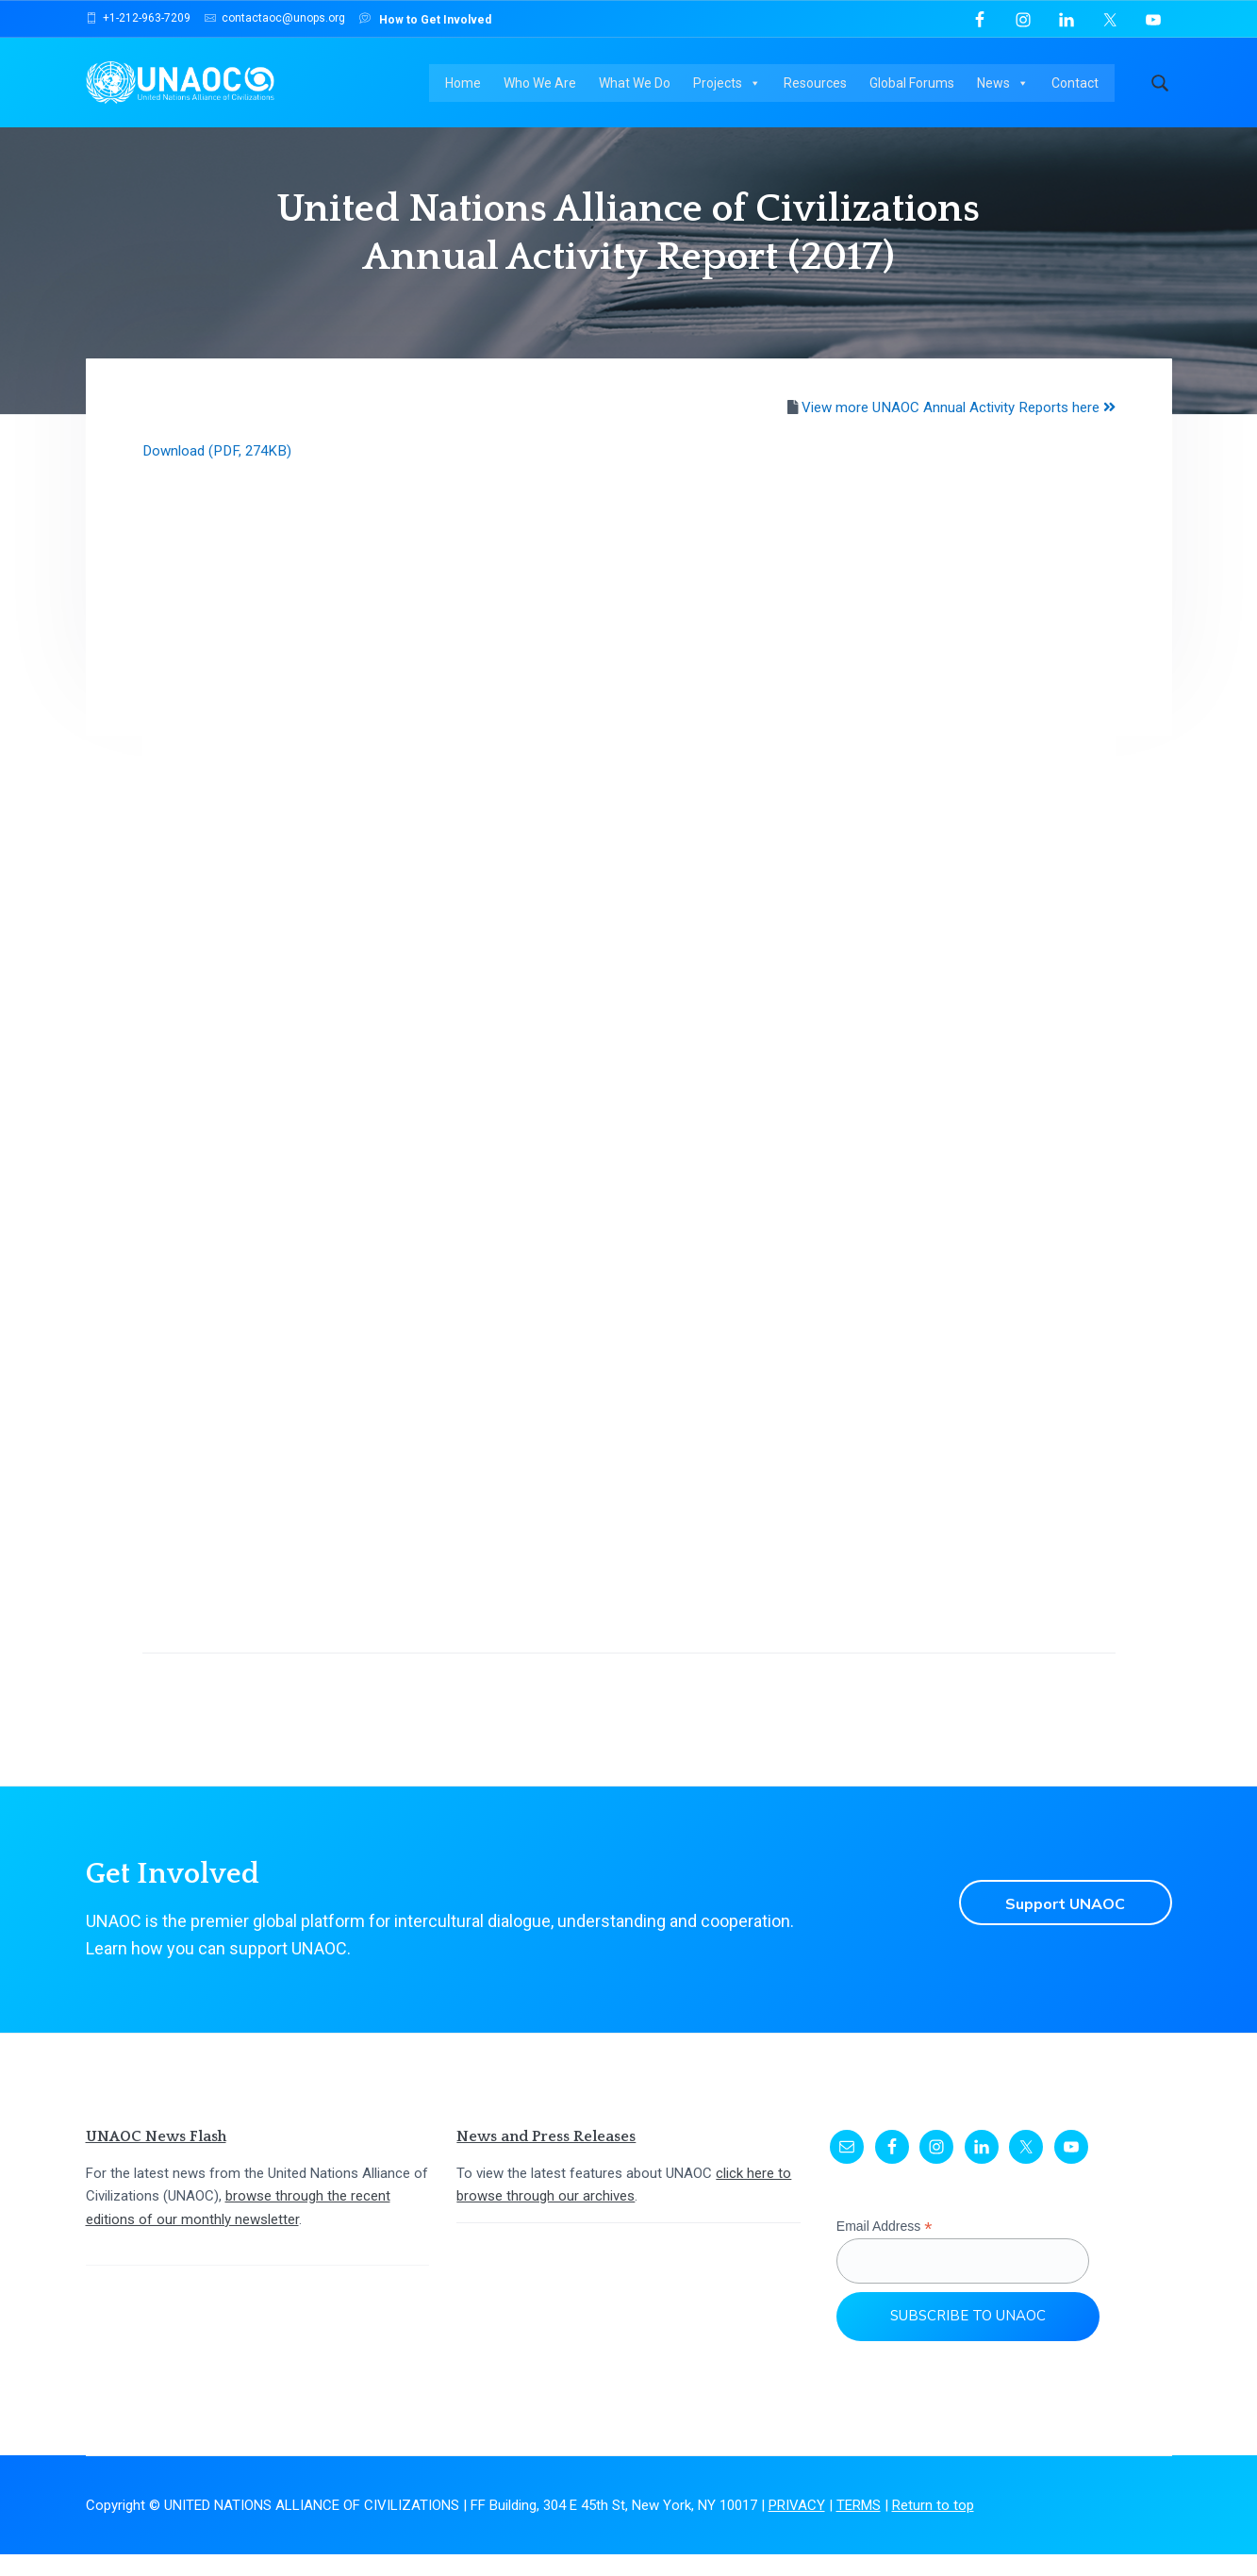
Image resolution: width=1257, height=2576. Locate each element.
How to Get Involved (425, 18)
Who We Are (544, 84)
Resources (820, 84)
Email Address (884, 2248)
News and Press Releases (546, 2158)
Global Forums (916, 84)
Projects (732, 85)
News (1008, 85)
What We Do (639, 84)
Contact (1079, 84)
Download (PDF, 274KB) (218, 472)
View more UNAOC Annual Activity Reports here (958, 429)
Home (468, 84)
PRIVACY (797, 2526)
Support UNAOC (1061, 1924)
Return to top (933, 2526)
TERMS (858, 2526)
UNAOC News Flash (156, 2158)
